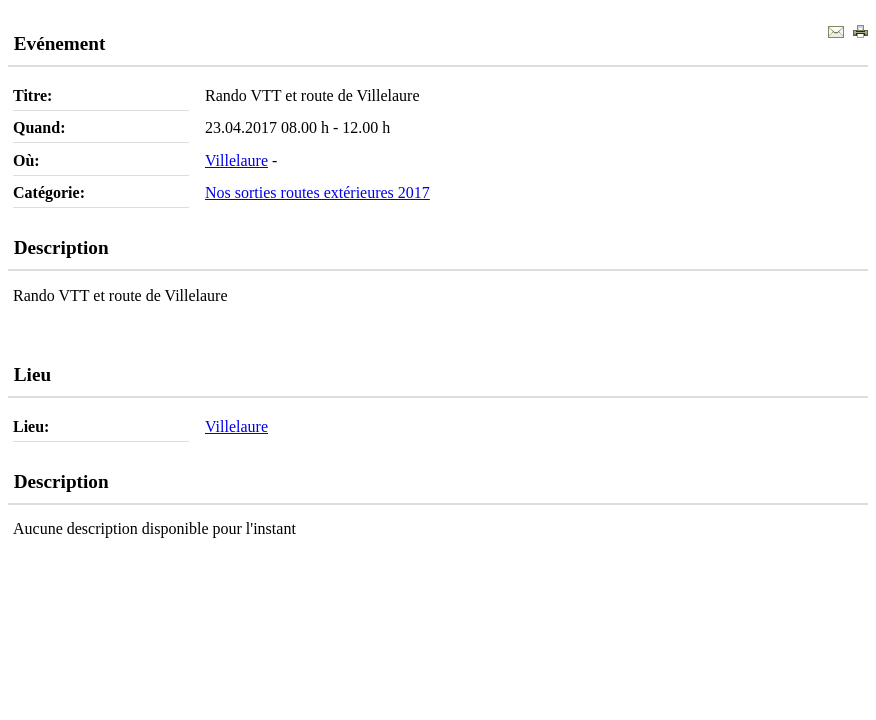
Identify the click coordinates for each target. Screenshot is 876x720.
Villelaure (236, 160)
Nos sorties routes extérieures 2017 (317, 192)
